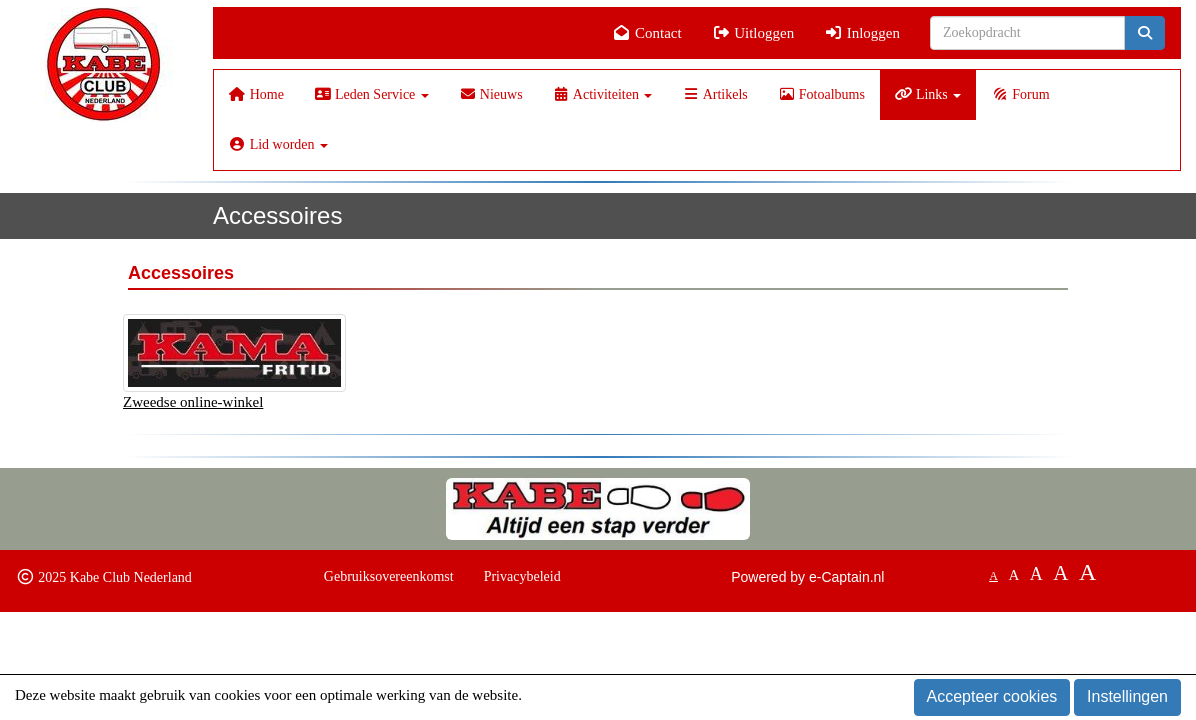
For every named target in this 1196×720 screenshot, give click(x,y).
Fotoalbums (821, 94)
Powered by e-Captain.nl (807, 577)
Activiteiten (603, 94)
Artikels (714, 94)
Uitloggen (753, 33)
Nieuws (491, 94)
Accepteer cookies (992, 696)
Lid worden (278, 144)
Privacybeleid (522, 576)
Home (256, 94)
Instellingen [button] (1127, 696)
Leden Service (371, 94)
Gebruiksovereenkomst (389, 576)
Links (928, 94)
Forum (1020, 94)
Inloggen (862, 33)
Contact (647, 33)
